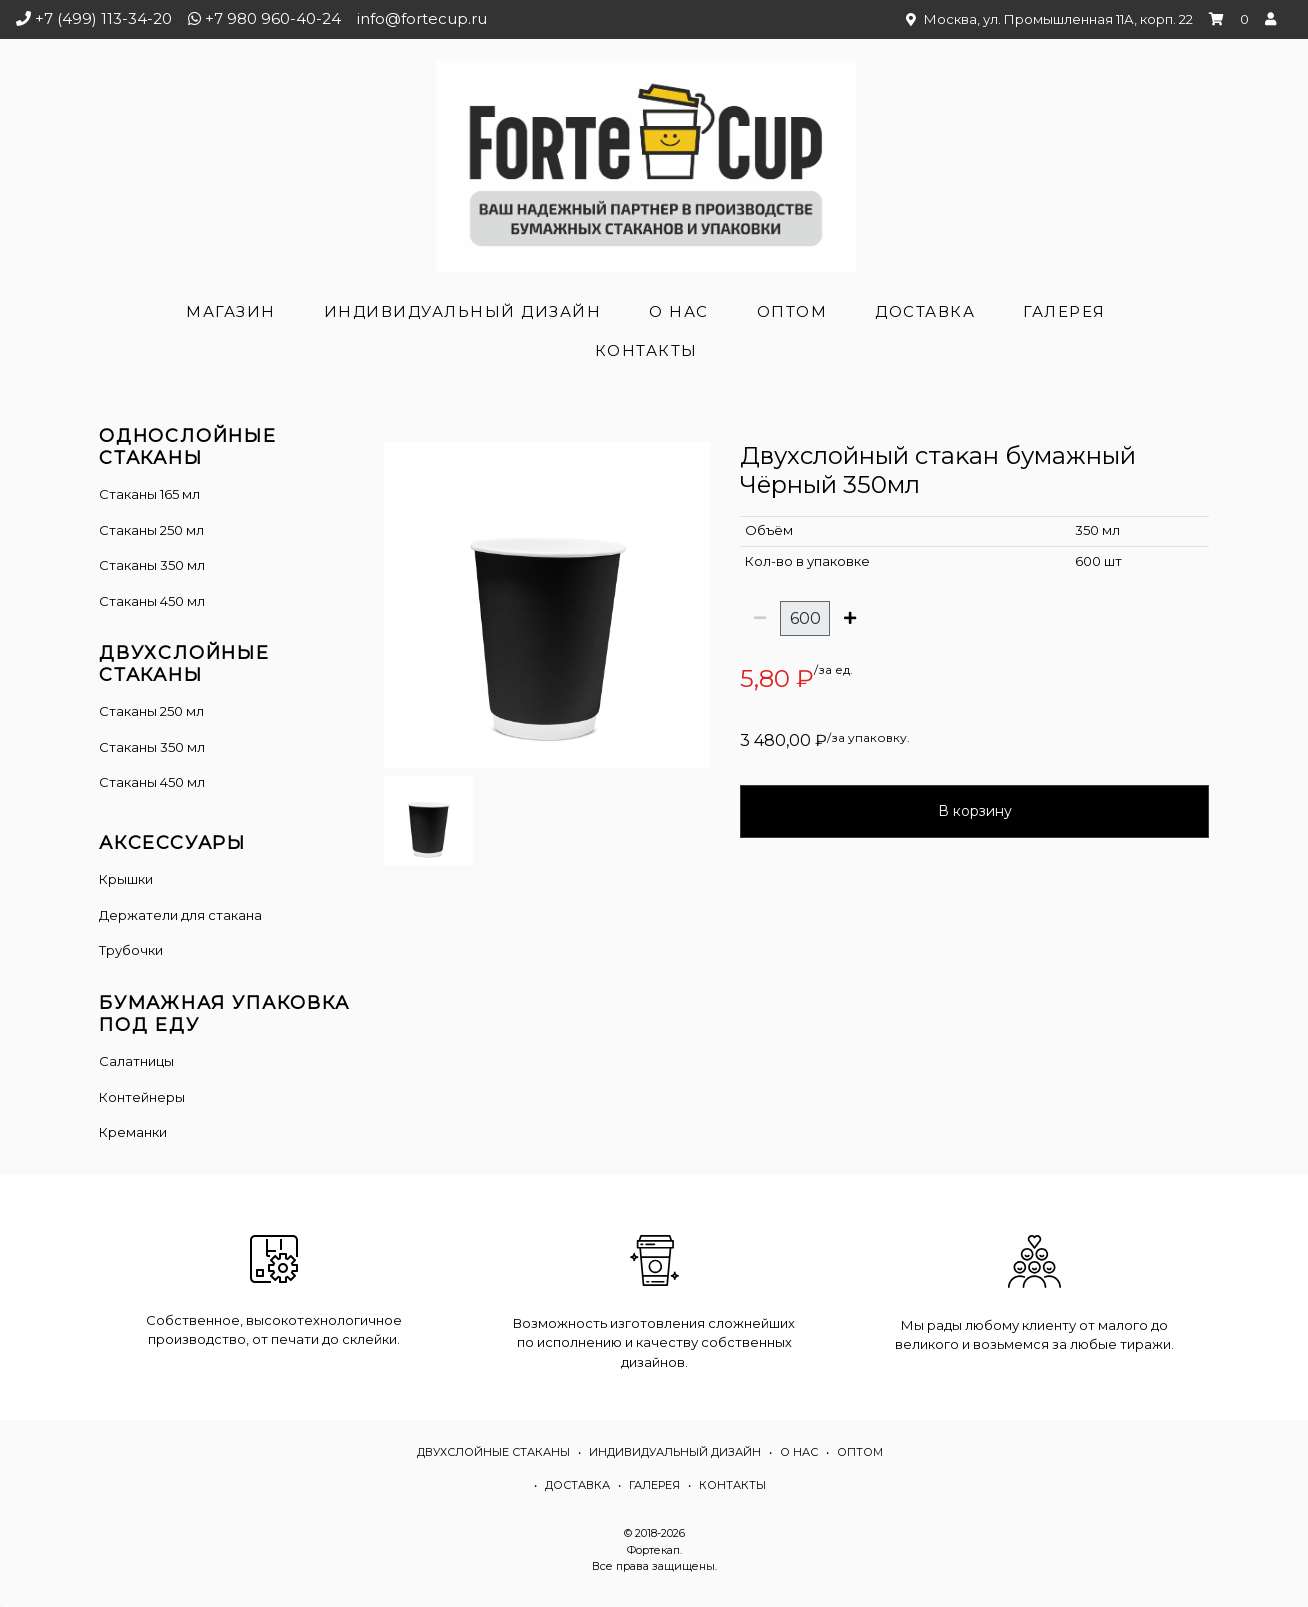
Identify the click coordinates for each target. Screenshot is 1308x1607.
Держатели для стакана (180, 915)
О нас (679, 311)
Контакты (646, 350)
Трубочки (131, 950)
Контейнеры (142, 1097)
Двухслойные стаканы (493, 1452)
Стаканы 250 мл (151, 530)
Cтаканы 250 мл (151, 711)
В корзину (975, 811)
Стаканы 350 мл (152, 565)
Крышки (126, 879)
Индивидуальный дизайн (463, 311)
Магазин (231, 311)
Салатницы (136, 1061)
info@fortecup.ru (422, 18)
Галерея (1064, 311)
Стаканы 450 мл (152, 601)
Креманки (133, 1132)
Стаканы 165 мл (149, 494)
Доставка (925, 311)
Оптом (792, 311)
